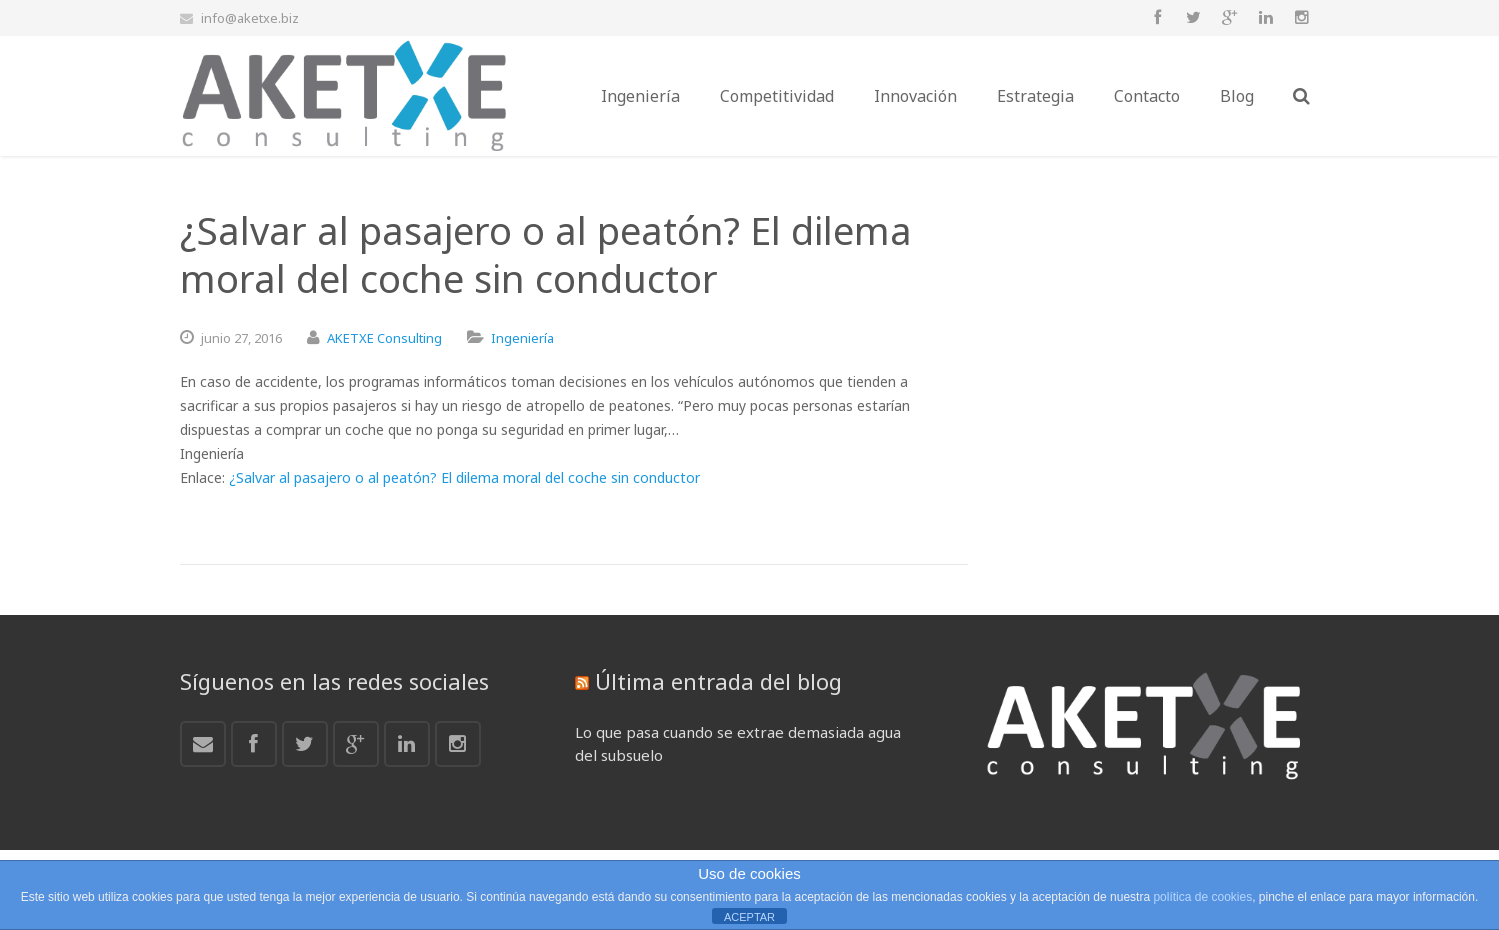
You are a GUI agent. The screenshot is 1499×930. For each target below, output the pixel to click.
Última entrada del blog (718, 681)
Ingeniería (522, 338)
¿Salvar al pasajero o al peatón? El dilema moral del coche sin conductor (464, 477)
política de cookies (1202, 897)
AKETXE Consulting (384, 338)
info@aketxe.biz (250, 18)
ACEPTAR (749, 917)
